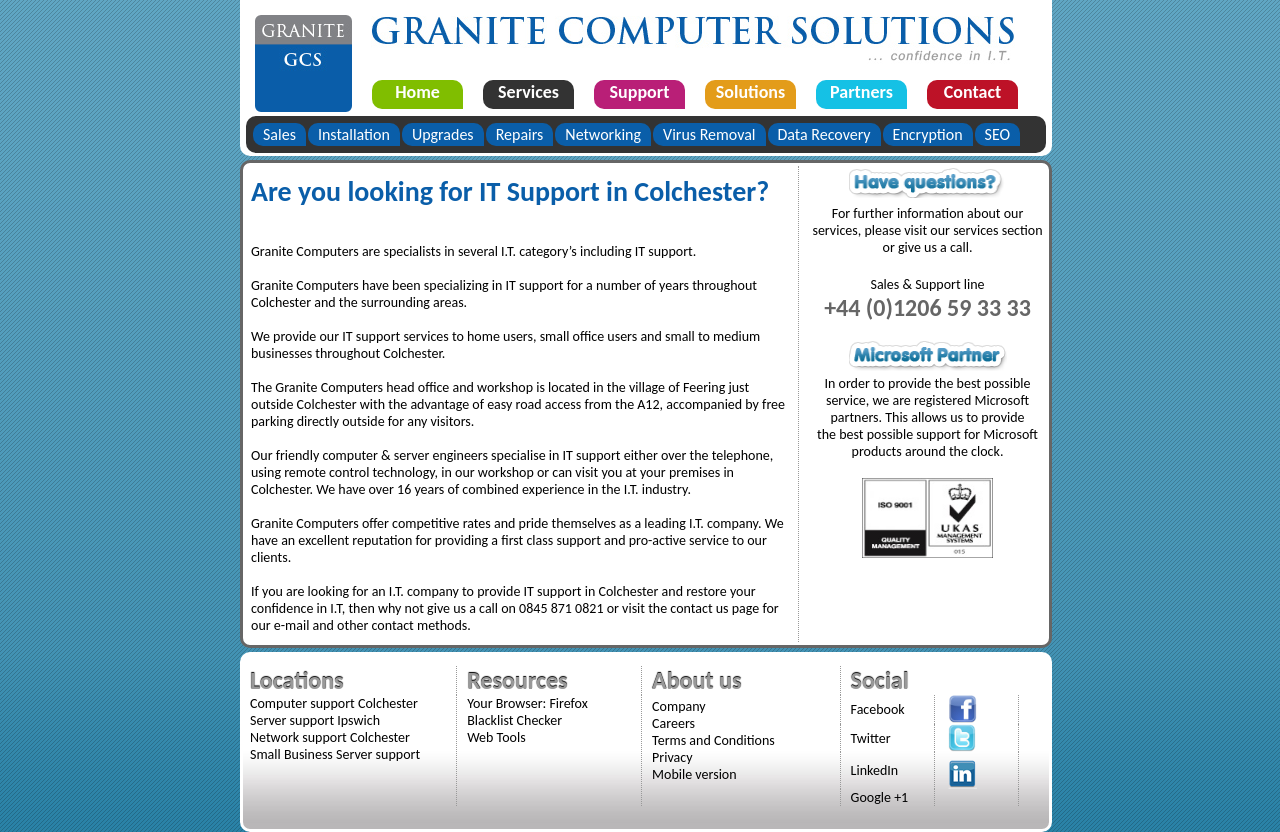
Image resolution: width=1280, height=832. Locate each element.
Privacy (672, 757)
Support (640, 92)
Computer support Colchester (334, 703)
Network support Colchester (330, 737)
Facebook (878, 709)
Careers (673, 723)
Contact (972, 92)
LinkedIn (875, 770)
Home (417, 92)
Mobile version (694, 774)
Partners (861, 92)
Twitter (871, 738)
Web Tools (496, 737)
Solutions (750, 92)
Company (679, 706)
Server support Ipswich (315, 720)
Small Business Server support (335, 754)
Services (528, 92)
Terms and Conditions (713, 740)
